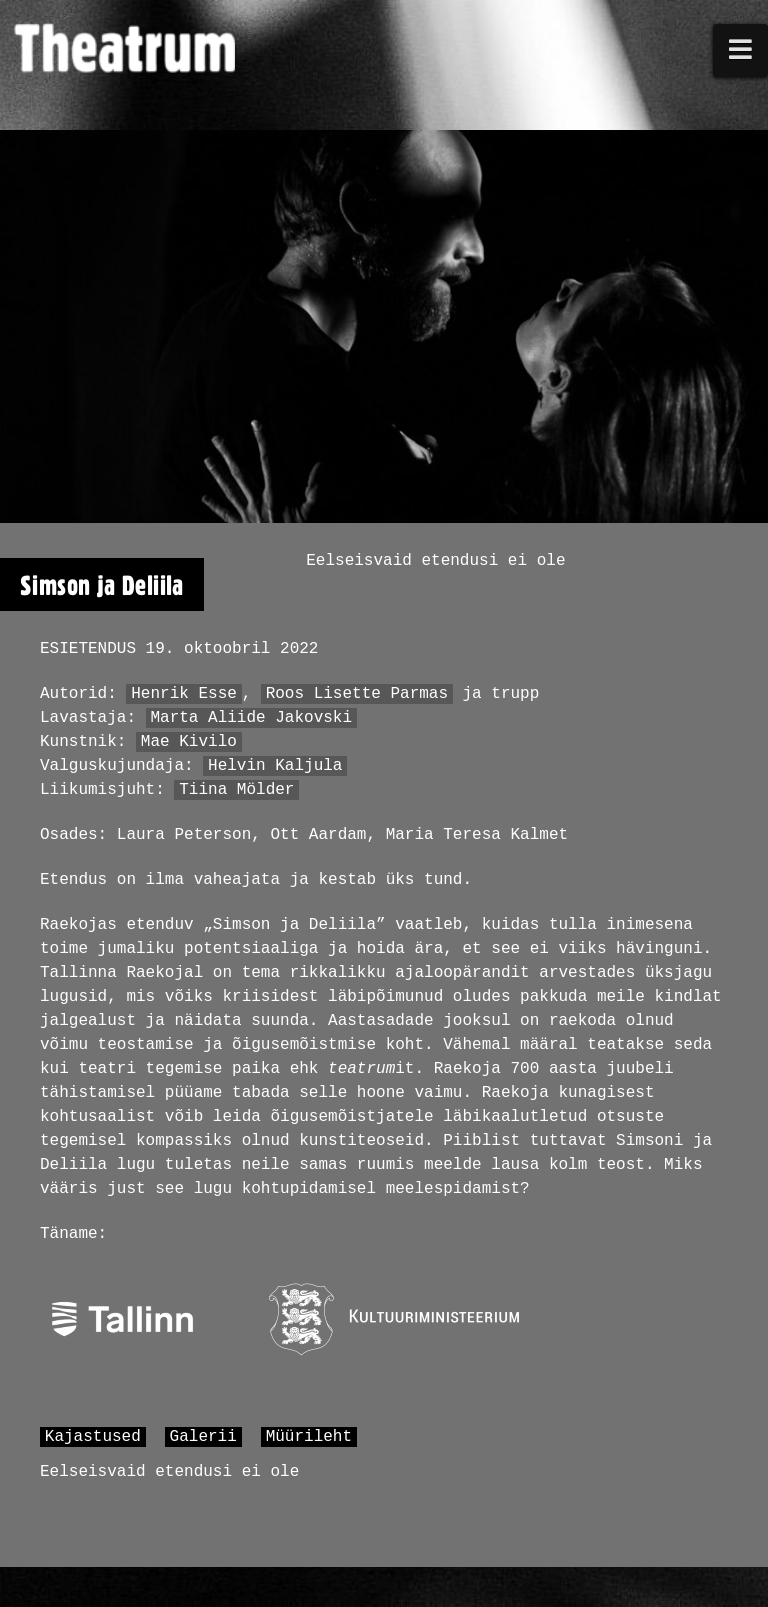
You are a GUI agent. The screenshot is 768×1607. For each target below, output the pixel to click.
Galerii (203, 1437)
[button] (741, 50)
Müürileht (309, 1437)
